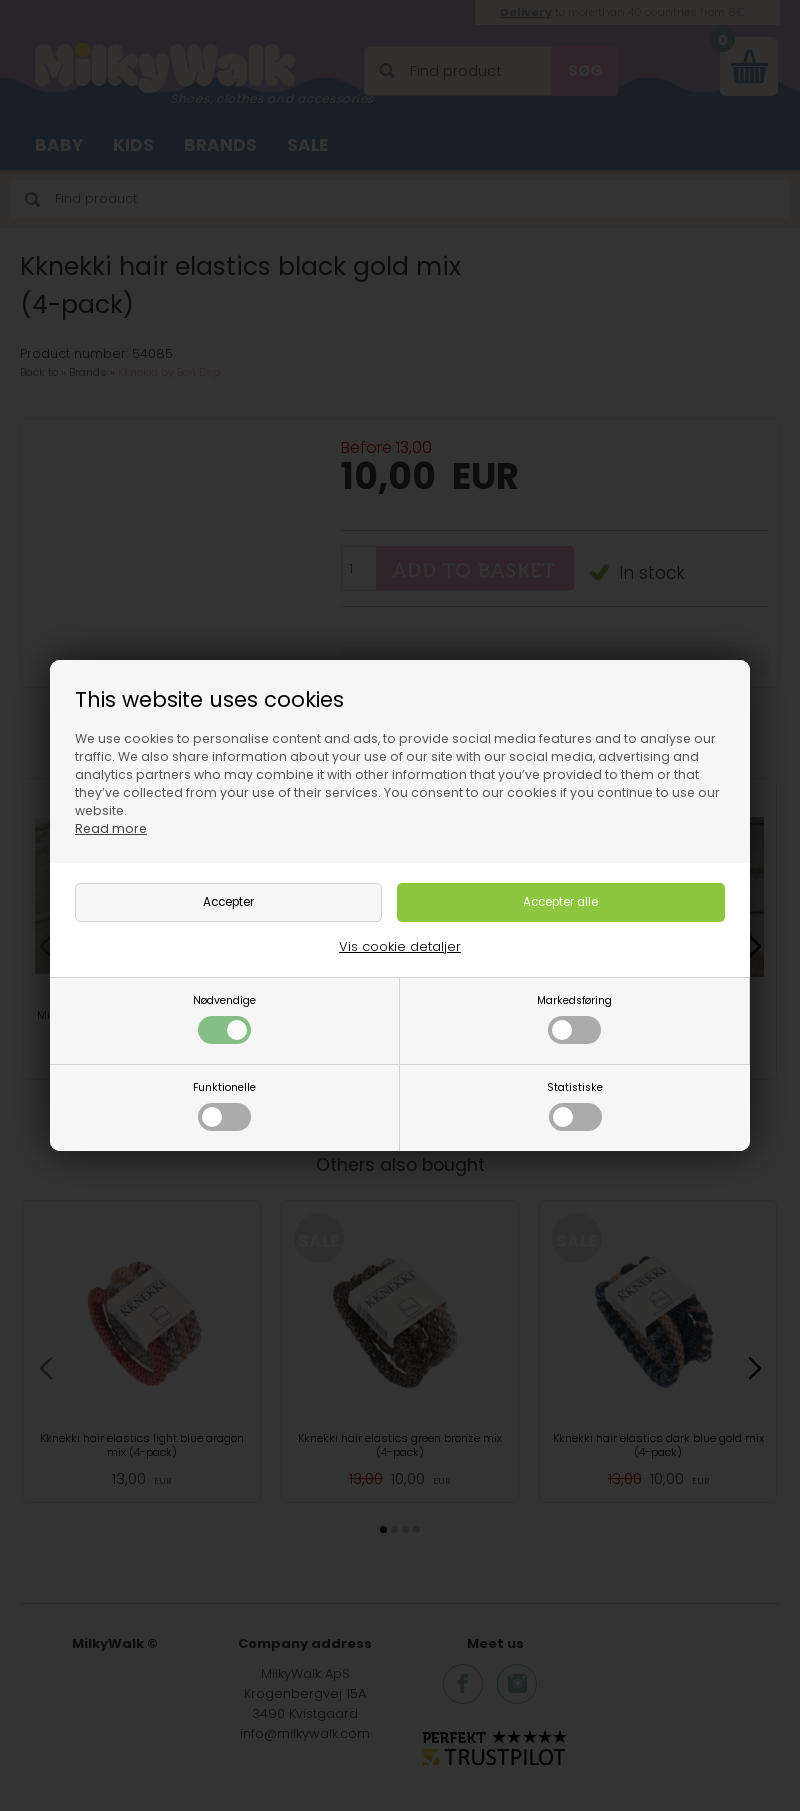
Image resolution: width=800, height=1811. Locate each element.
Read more (111, 828)
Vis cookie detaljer (400, 946)
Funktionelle (224, 1105)
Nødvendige (224, 1018)
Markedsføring (574, 1018)
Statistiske (575, 1105)
